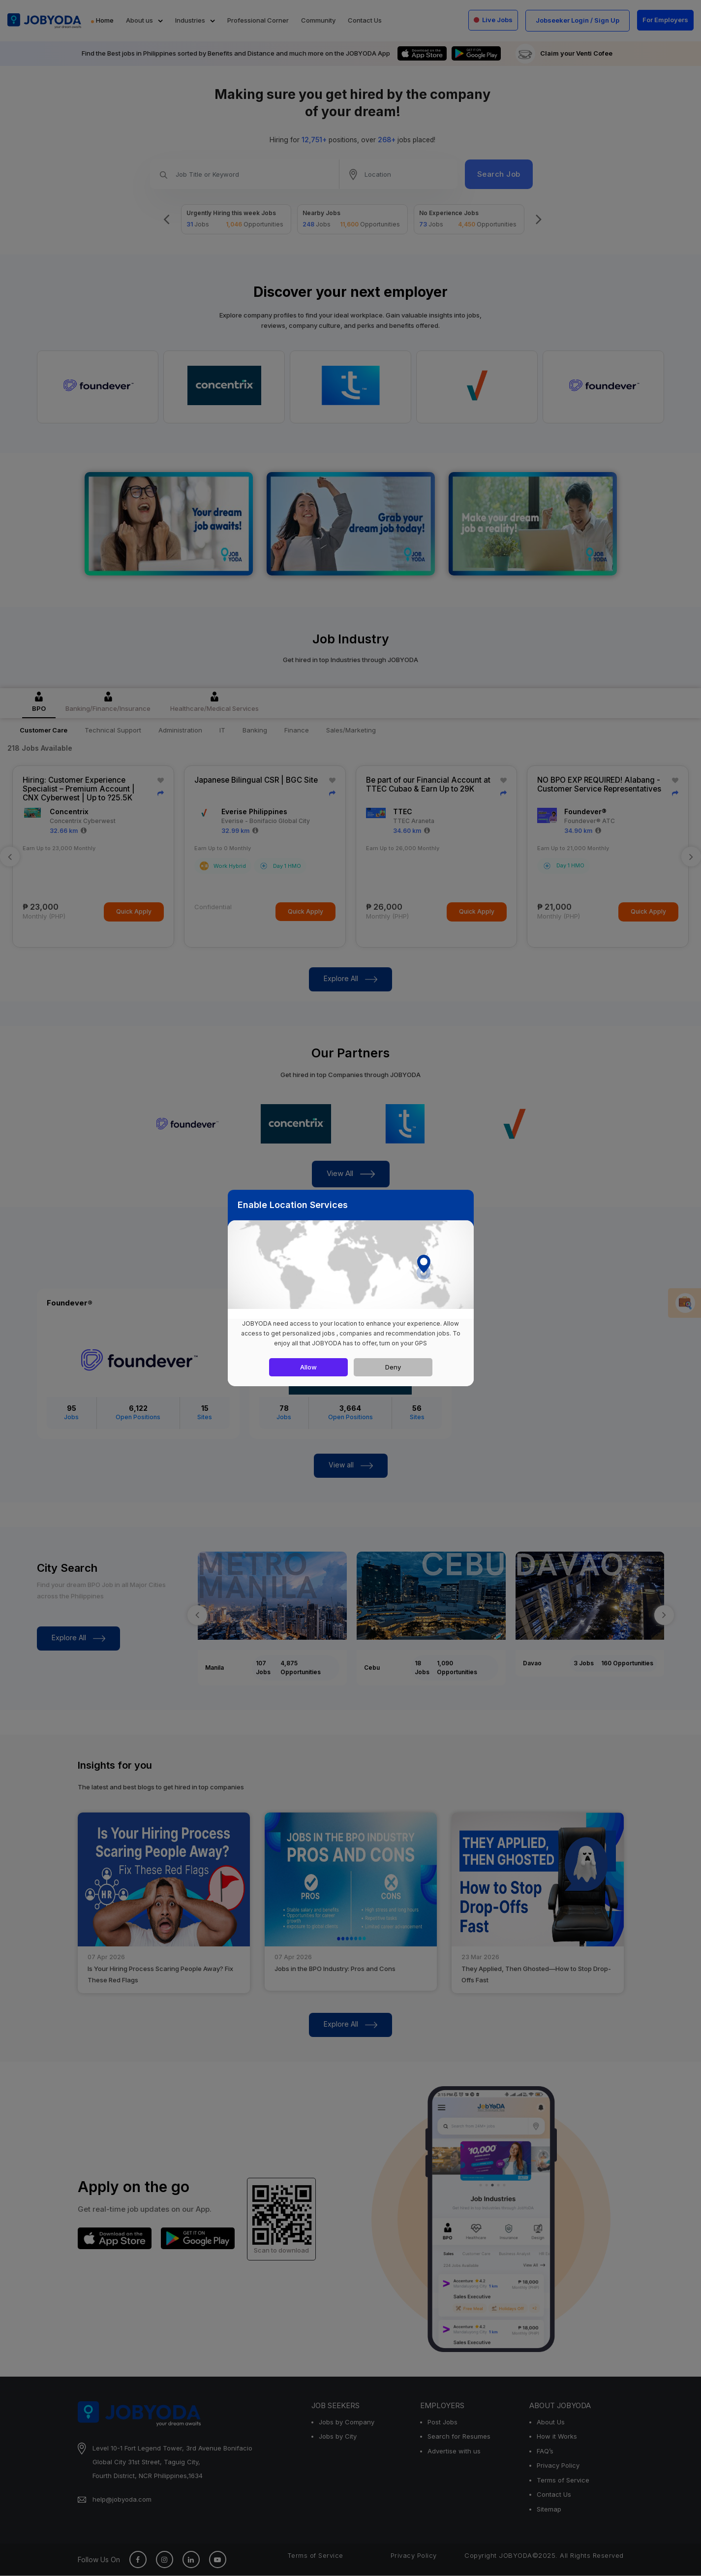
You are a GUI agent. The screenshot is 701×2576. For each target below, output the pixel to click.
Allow (308, 1367)
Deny (393, 1367)
